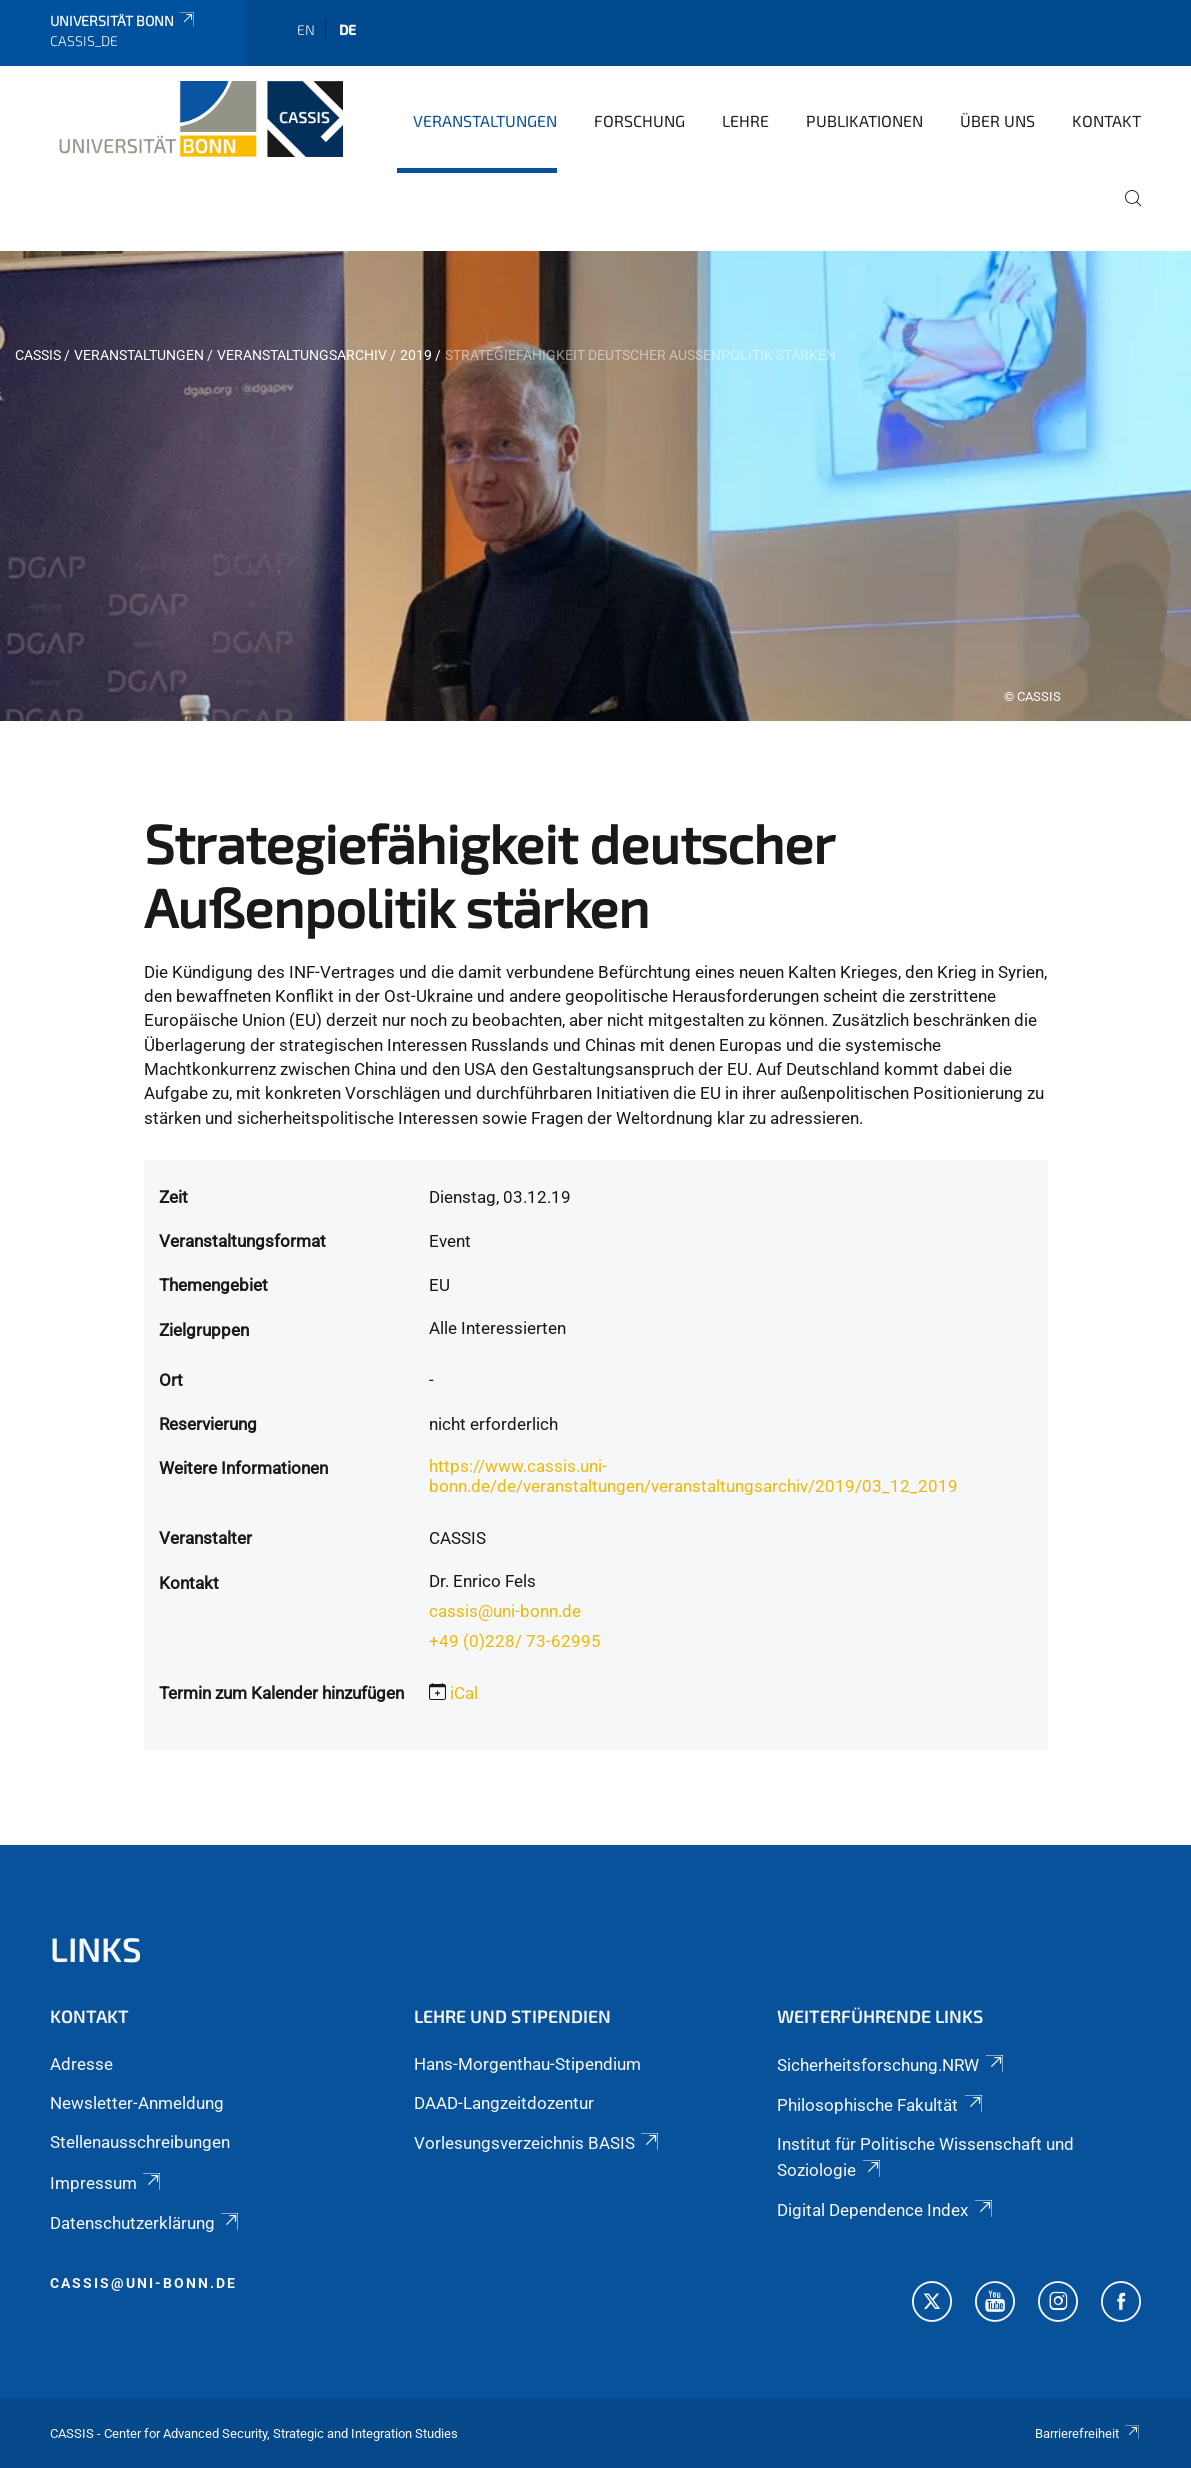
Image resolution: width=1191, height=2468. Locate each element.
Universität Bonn (123, 20)
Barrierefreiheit (1088, 2433)
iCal (464, 1693)
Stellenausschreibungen (140, 2142)
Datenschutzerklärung (146, 2223)
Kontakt (1106, 120)
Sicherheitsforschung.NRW (891, 2065)
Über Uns (997, 120)
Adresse (81, 2064)
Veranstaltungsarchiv (302, 355)
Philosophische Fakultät (881, 2105)
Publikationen (864, 120)
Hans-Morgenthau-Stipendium (527, 2064)
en (306, 29)
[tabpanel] (595, 486)
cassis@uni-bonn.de (505, 1611)
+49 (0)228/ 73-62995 (515, 1641)
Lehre (745, 120)
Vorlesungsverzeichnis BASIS (538, 2143)
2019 (416, 355)
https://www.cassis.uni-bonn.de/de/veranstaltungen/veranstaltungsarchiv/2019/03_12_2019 (693, 1476)
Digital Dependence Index (886, 2210)
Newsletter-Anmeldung (137, 2103)
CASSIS (38, 355)
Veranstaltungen (485, 120)
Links (96, 1948)
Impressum (107, 2183)
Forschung (639, 120)
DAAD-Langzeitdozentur (504, 2103)
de (347, 29)
